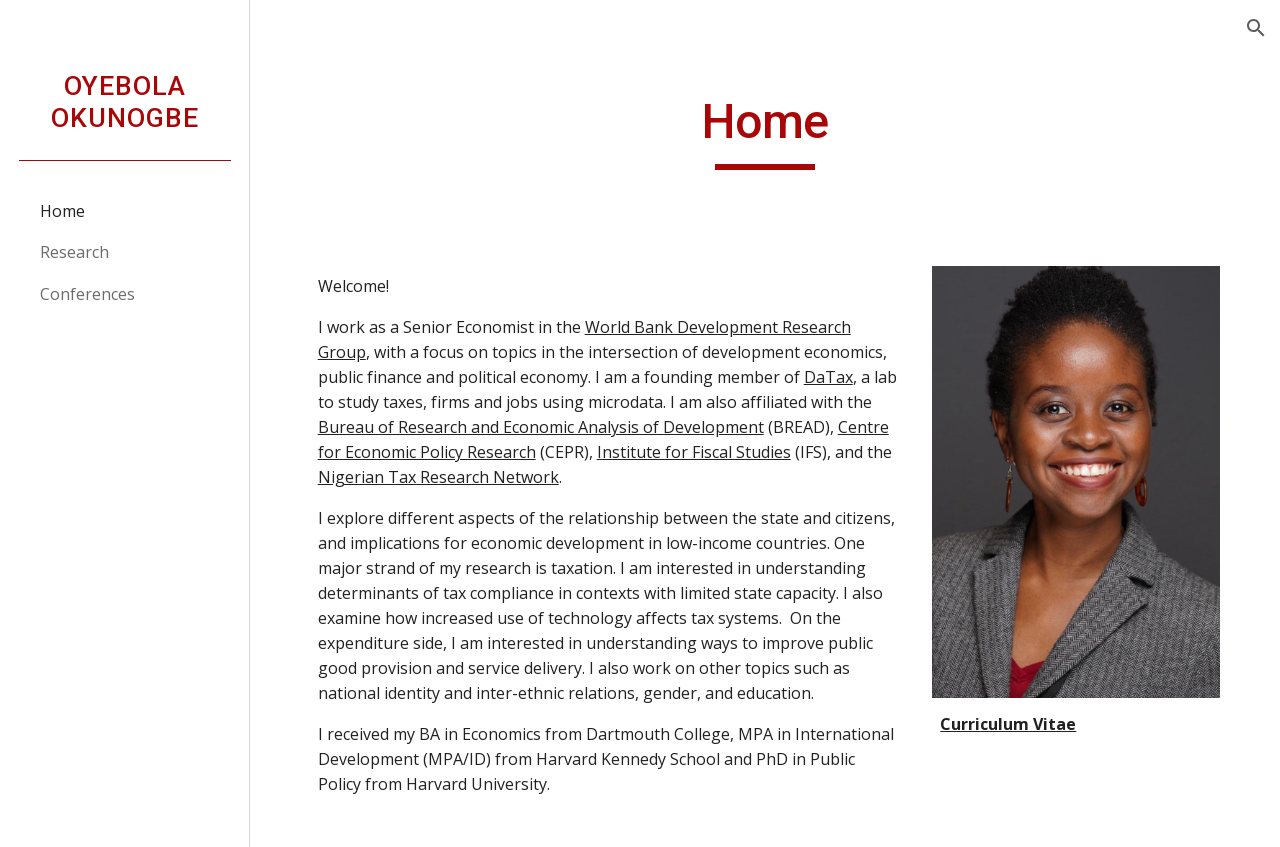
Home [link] (62, 211)
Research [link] (74, 252)
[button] (1256, 28)
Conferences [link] (87, 294)
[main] (765, 131)
